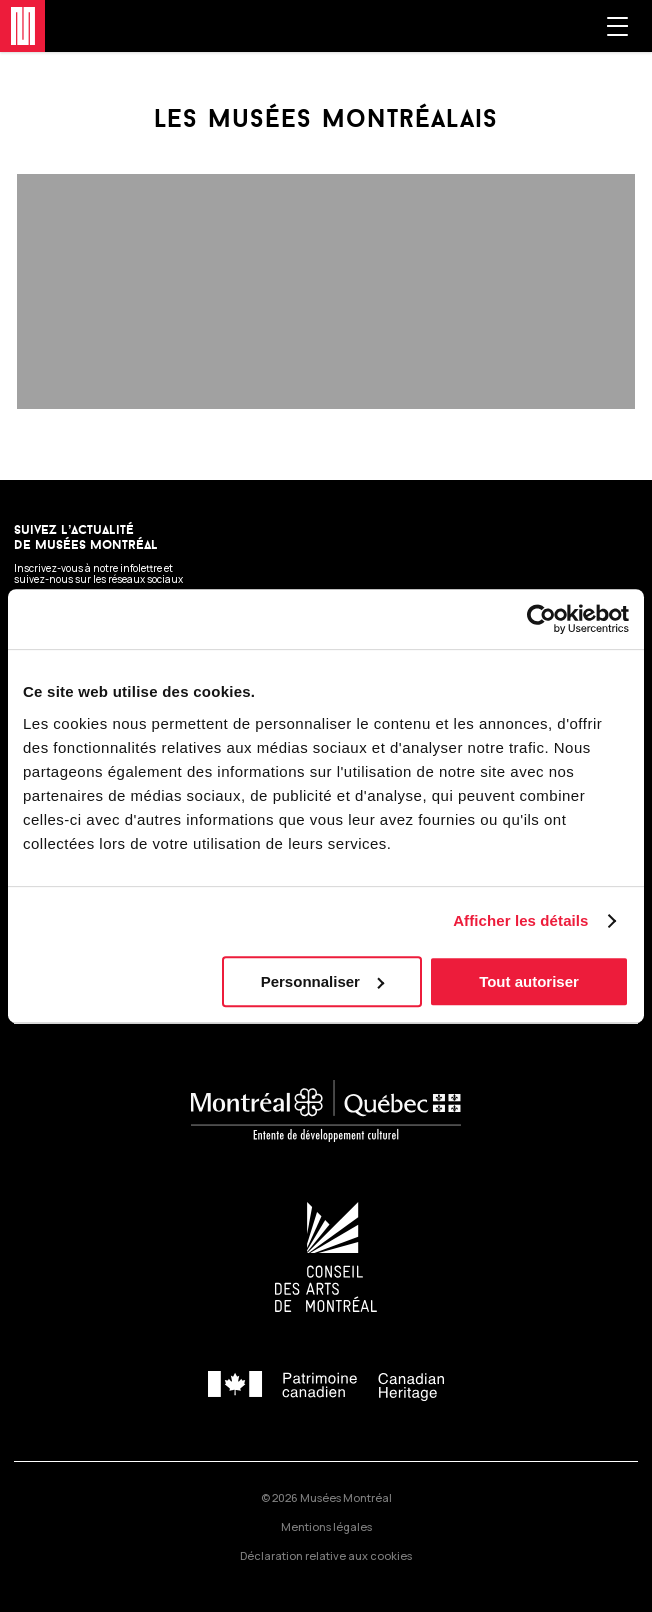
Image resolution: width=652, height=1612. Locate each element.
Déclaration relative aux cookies (326, 1555)
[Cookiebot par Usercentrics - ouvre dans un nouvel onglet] (541, 619)
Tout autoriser (529, 981)
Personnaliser (322, 981)
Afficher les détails (520, 920)
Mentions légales (326, 1526)
